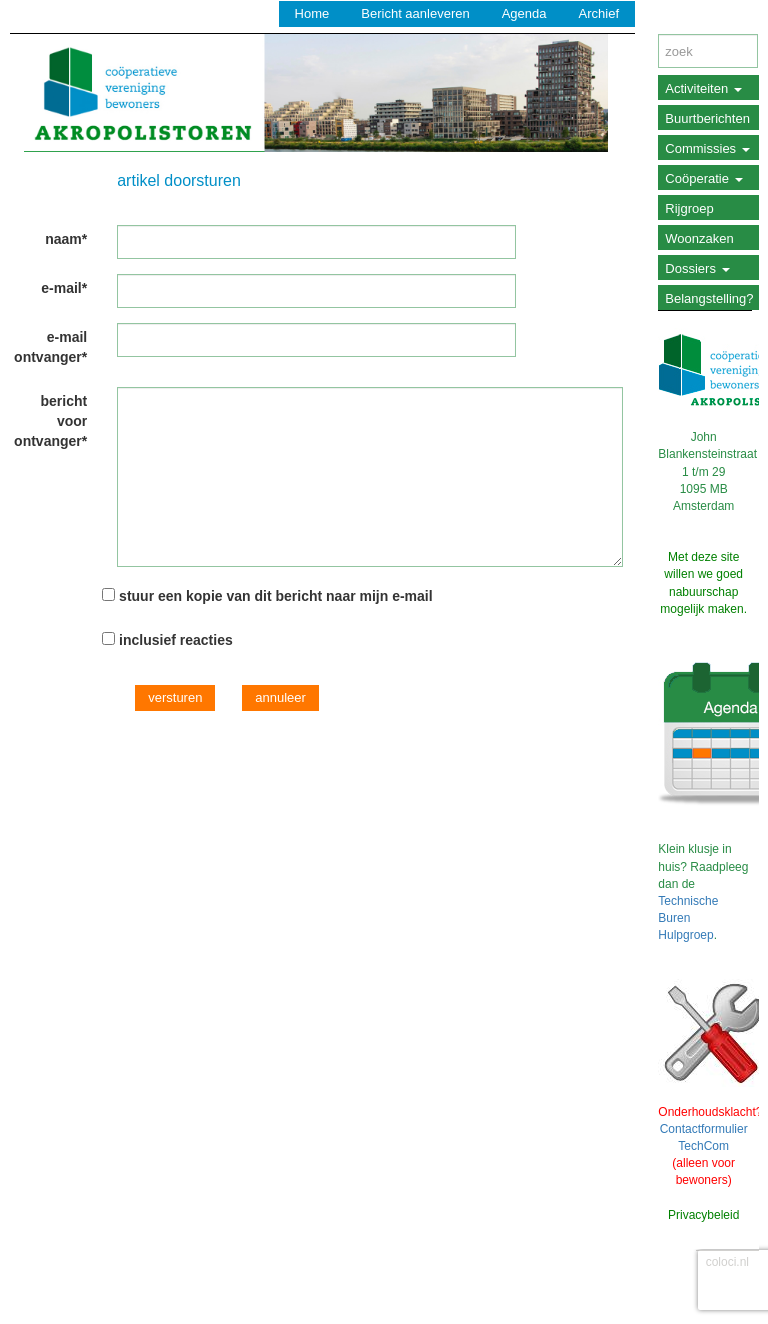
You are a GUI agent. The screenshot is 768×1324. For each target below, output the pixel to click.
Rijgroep (689, 208)
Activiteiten (703, 88)
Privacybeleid (703, 1215)
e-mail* (64, 288)
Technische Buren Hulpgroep (688, 918)
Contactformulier (704, 1129)
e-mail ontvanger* (50, 347)
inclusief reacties (176, 640)
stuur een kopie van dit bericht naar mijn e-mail (276, 596)
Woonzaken (699, 238)
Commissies (707, 148)
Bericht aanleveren (415, 13)
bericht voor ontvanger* (50, 421)
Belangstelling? (709, 298)
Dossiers (697, 268)
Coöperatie (703, 178)
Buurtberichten (707, 118)
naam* (66, 239)
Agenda (524, 13)
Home (312, 13)
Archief (599, 13)
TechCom (703, 1146)
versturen (175, 697)
